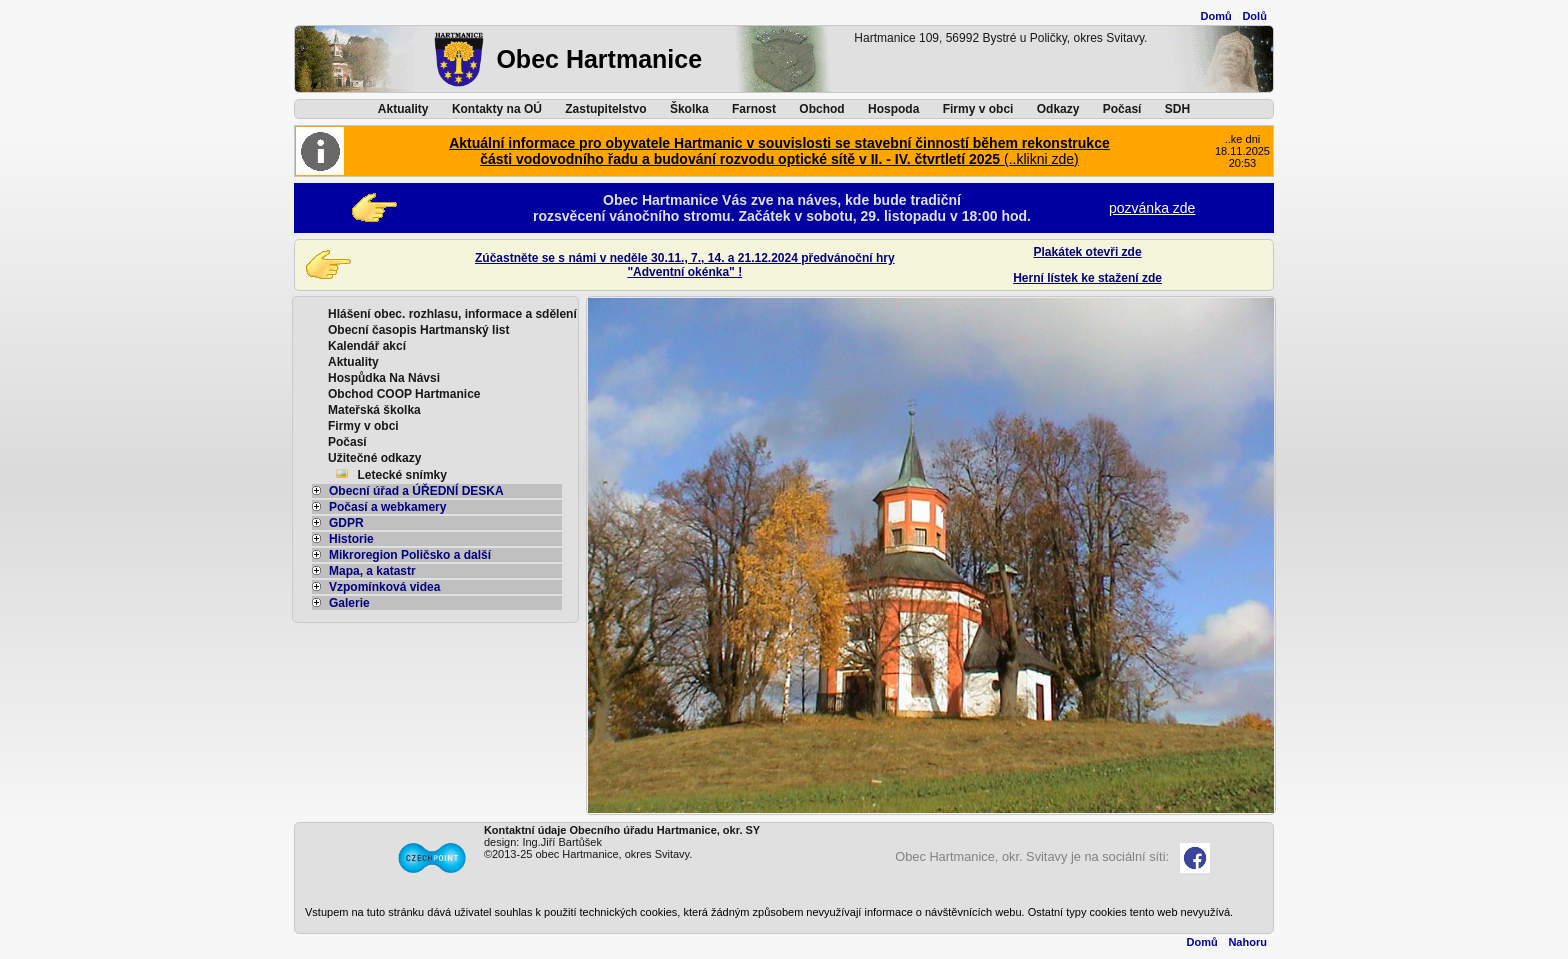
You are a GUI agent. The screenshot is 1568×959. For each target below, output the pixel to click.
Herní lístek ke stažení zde (1087, 278)
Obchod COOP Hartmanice (404, 394)
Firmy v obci (978, 109)
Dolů (1254, 16)
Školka (689, 109)
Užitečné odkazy (374, 458)
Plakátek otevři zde (1088, 252)
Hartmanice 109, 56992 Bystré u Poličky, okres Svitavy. (1000, 38)
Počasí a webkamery (379, 507)
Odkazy (1058, 109)
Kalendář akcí (367, 346)
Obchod (821, 109)
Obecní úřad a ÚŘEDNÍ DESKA (408, 491)
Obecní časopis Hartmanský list (418, 330)
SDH (1177, 109)
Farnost (754, 109)
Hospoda (893, 109)
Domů (1216, 16)
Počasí (1122, 109)
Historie (343, 539)
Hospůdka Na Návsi (384, 378)
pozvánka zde (1152, 208)
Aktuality (403, 109)
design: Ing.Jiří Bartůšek (543, 842)
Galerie (341, 603)
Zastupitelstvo (605, 109)
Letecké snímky (402, 475)
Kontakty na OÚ (497, 109)
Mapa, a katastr (364, 571)
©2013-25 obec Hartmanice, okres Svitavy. (588, 854)
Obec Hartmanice (599, 59)
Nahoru (1247, 942)
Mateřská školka (374, 410)
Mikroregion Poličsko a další (401, 555)
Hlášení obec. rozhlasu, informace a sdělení (452, 314)
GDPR (338, 523)
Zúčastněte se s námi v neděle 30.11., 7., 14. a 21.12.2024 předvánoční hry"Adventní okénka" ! (685, 265)
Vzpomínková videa (376, 587)
